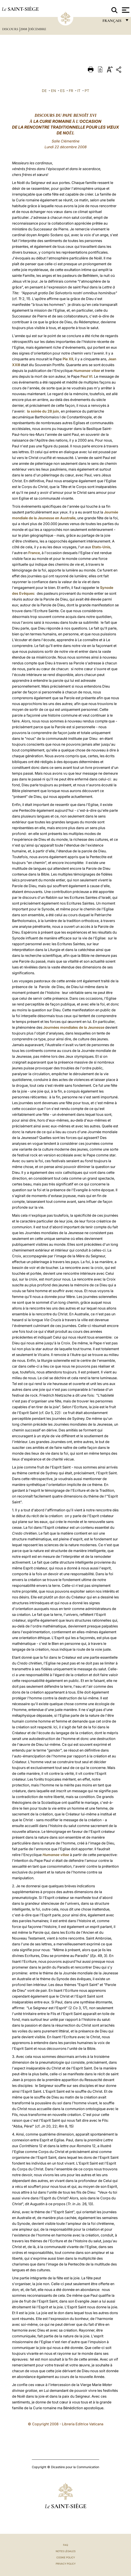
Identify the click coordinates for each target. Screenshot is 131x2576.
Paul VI (86, 376)
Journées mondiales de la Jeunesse (73, 1027)
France (34, 553)
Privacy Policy (66, 2563)
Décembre (37, 29)
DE (44, 90)
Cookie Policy (65, 2557)
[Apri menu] (125, 10)
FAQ (65, 2545)
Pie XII (68, 359)
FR (71, 90)
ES (62, 90)
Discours (10, 29)
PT (87, 90)
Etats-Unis (101, 547)
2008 (24, 29)
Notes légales (66, 2551)
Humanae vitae (87, 370)
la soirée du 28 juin (43, 411)
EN (53, 90)
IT (78, 90)
